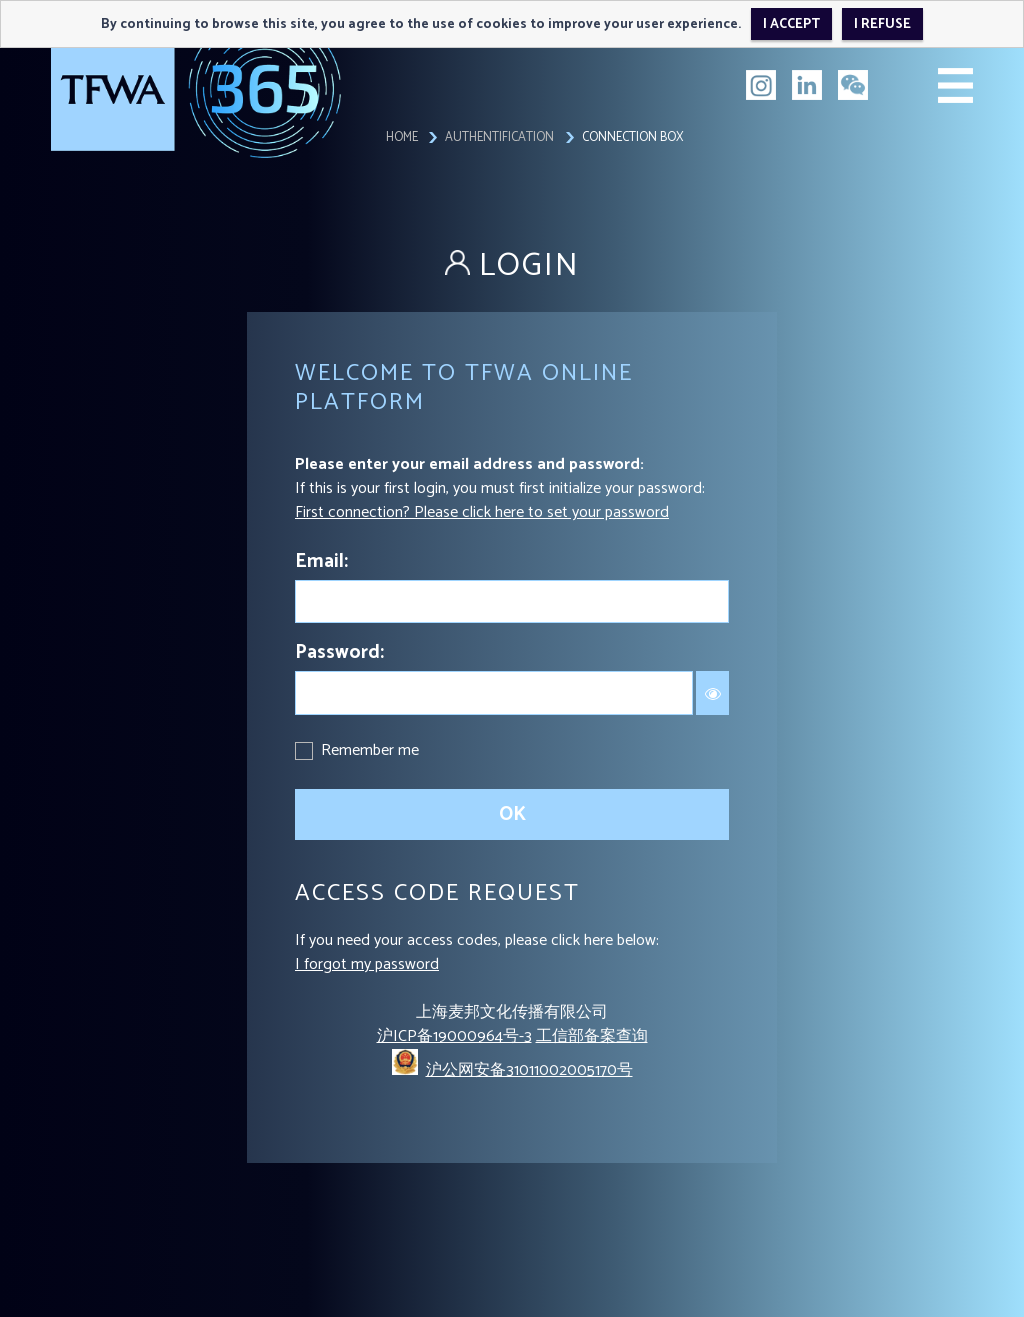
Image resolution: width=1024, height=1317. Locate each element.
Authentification (499, 137)
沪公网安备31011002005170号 (529, 1070)
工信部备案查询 (592, 1036)
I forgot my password (367, 964)
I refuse (882, 24)
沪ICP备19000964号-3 (454, 1036)
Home (402, 137)
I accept (791, 24)
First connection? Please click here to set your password (482, 512)
